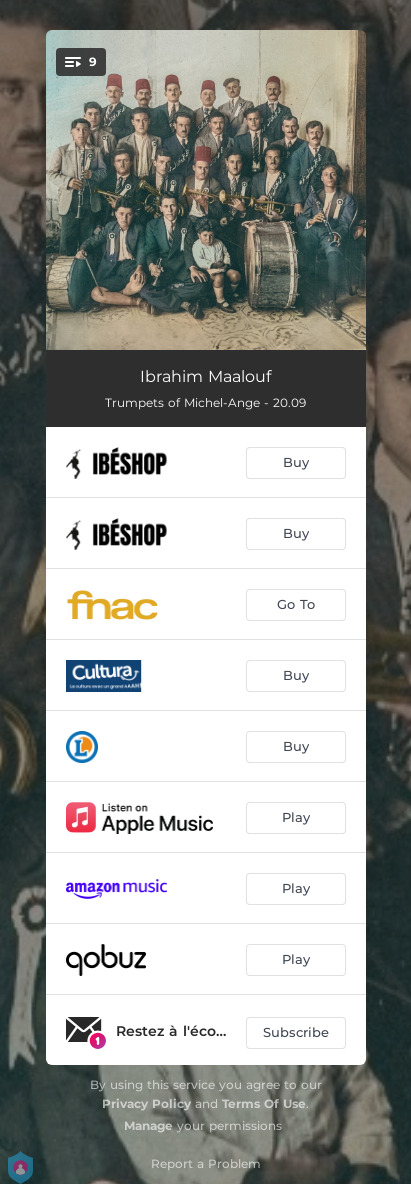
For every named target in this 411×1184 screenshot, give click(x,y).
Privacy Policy (146, 1103)
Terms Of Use (264, 1103)
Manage (148, 1125)
